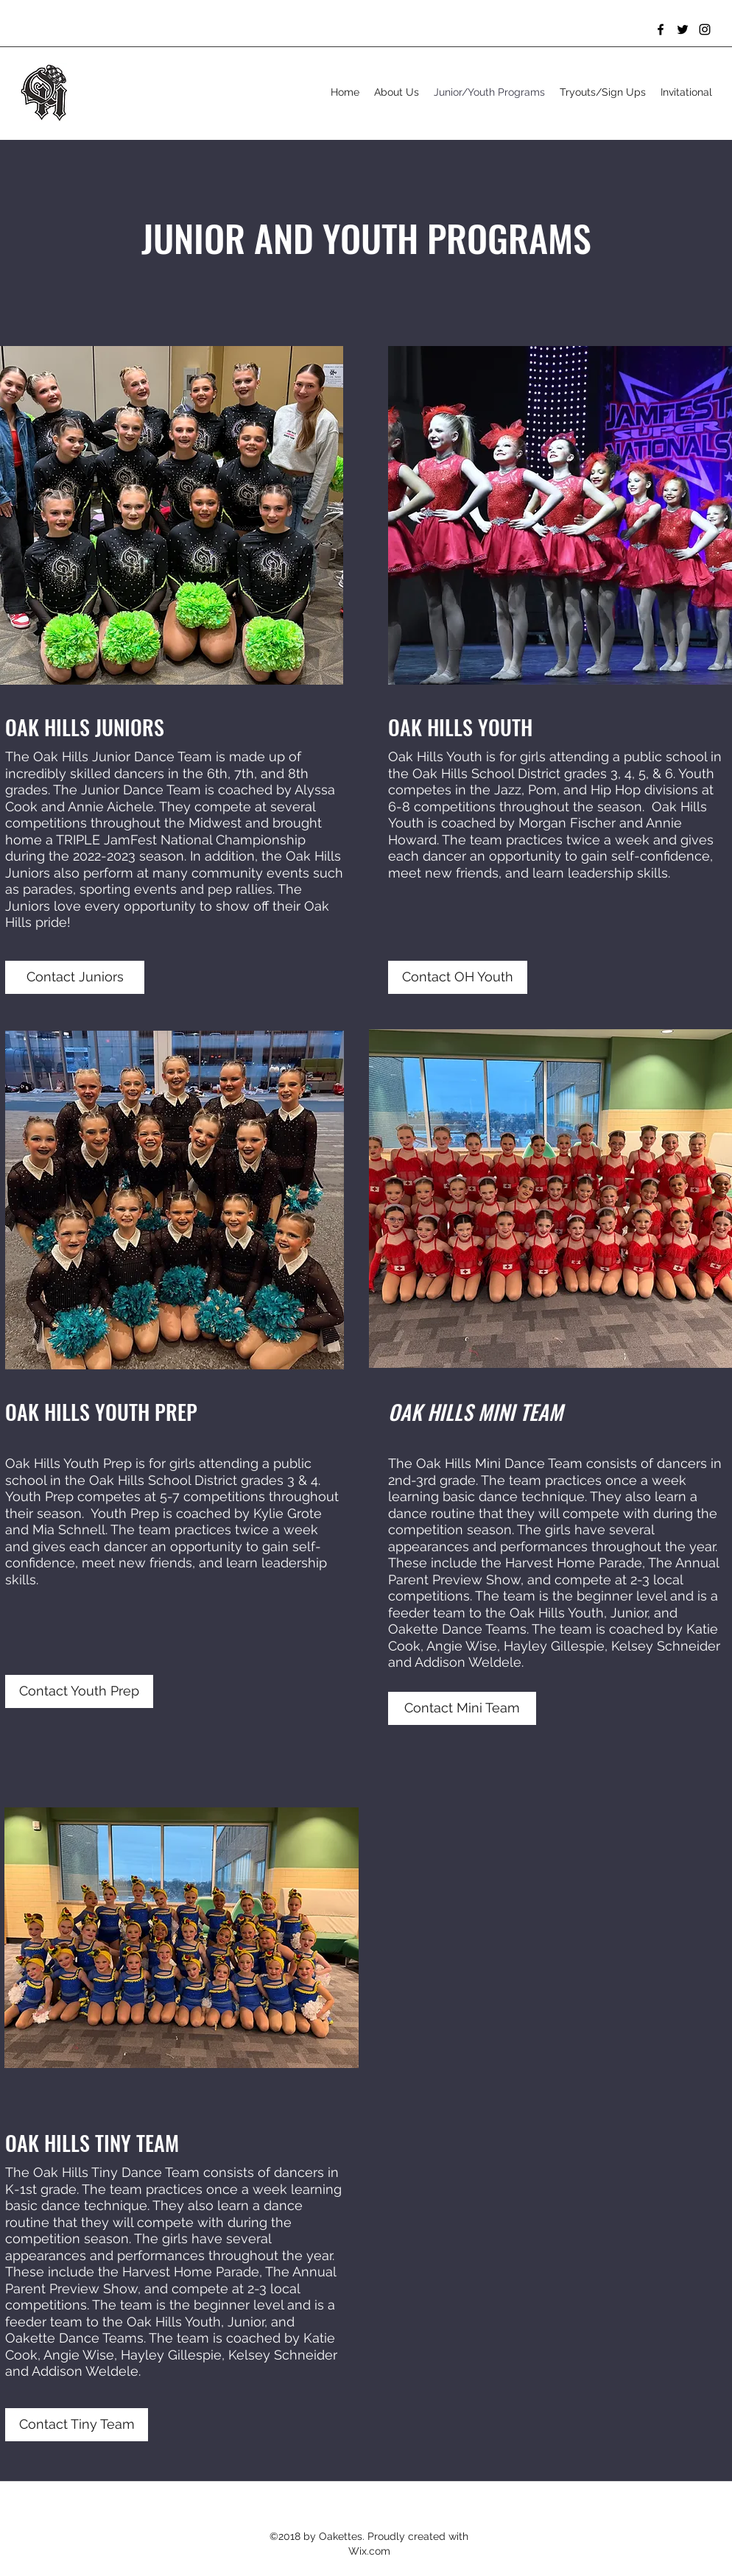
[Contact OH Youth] (457, 977)
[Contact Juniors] (74, 977)
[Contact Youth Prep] (79, 1691)
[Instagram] (704, 29)
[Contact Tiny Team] (76, 2424)
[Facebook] (660, 29)
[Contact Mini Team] (462, 1708)
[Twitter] (682, 29)
